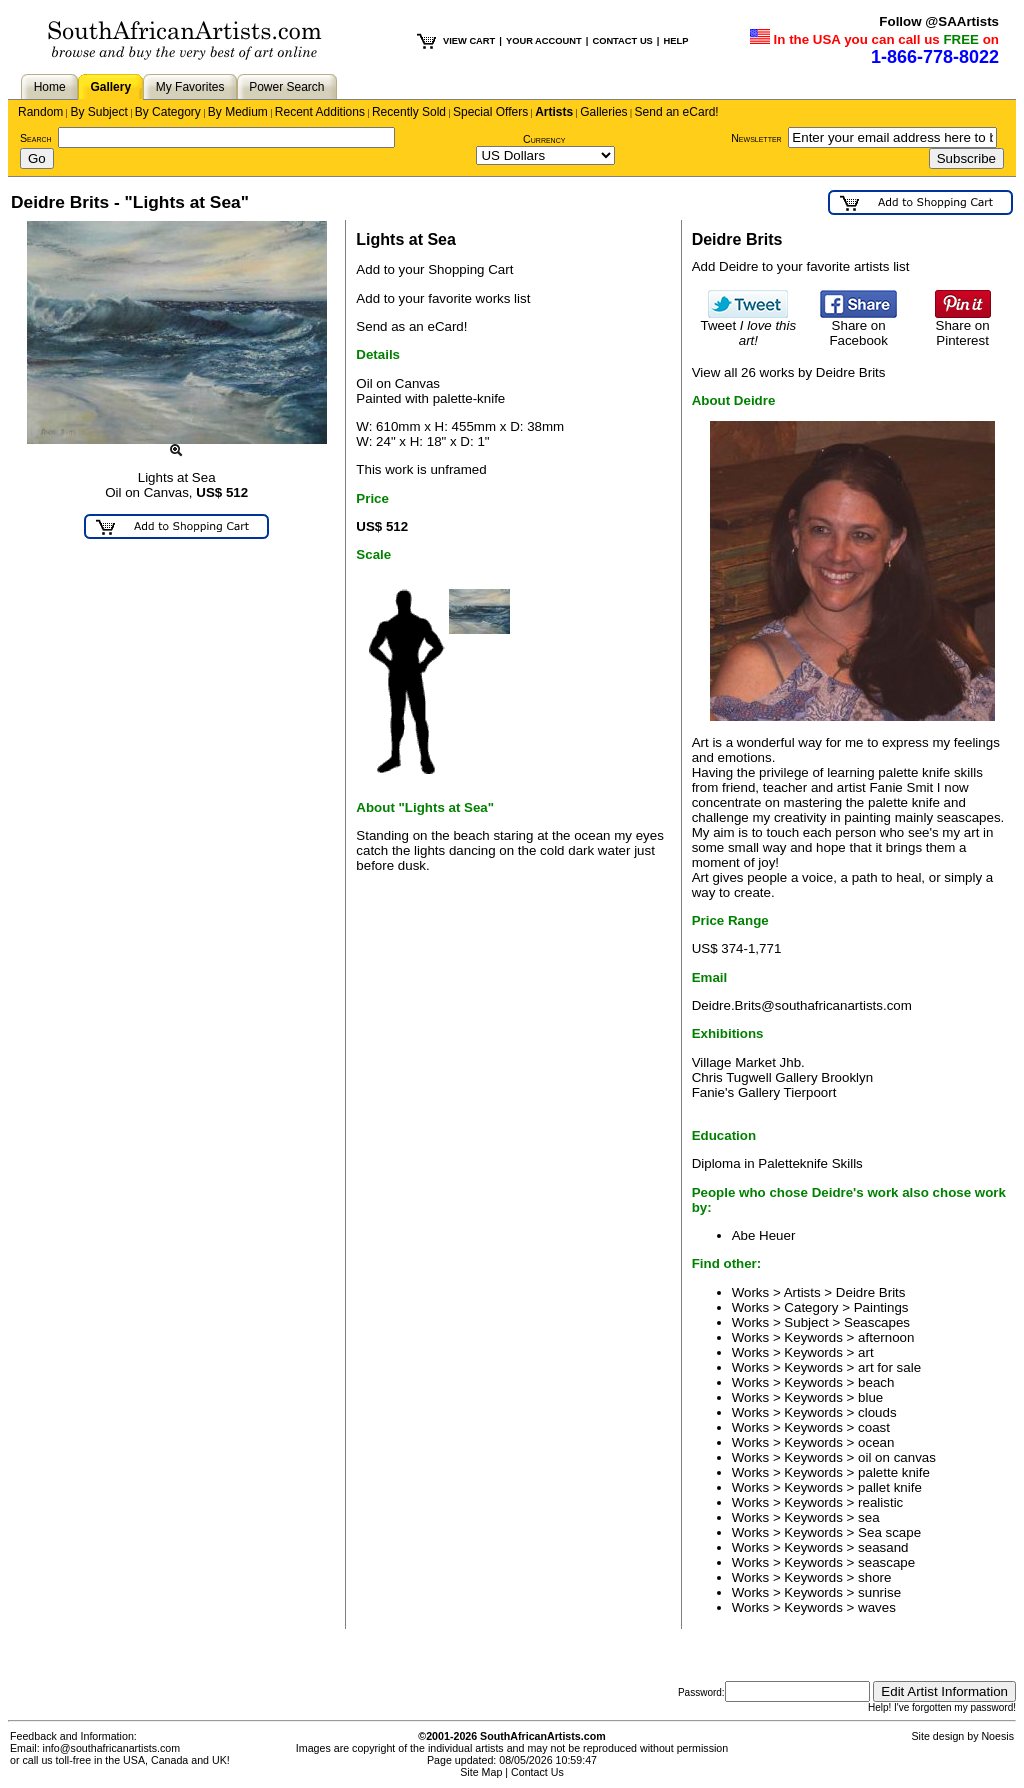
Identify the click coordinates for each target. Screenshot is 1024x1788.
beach (876, 1382)
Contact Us (537, 1772)
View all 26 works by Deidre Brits (789, 372)
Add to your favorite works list (443, 298)
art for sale (889, 1367)
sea (869, 1517)
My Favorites (190, 87)
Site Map (481, 1772)
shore (874, 1577)
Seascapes (877, 1322)
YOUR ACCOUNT (544, 41)
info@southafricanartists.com (112, 1748)
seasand (883, 1547)
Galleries (603, 112)
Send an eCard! (677, 112)
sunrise (879, 1592)
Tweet (749, 327)
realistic (880, 1502)
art (866, 1352)
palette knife (894, 1472)
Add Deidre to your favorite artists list (801, 266)
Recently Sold (409, 112)
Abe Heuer (764, 1235)
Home (50, 87)
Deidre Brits (871, 1292)
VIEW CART (469, 41)
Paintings (881, 1307)
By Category (168, 112)
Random (40, 112)
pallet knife (890, 1487)
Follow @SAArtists (939, 21)
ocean (876, 1442)
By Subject (98, 112)
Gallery (110, 87)
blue (870, 1397)
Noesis (997, 1736)
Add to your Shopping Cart (434, 269)
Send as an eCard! (411, 326)
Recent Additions (320, 112)
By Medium (238, 112)
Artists (554, 112)
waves (877, 1607)
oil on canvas (897, 1457)
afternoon (886, 1337)
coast (874, 1427)
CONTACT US (622, 41)
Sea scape (889, 1532)
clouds (877, 1412)
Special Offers (490, 112)
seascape (886, 1562)
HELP (675, 41)
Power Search (286, 87)
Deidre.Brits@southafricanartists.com (802, 1005)
